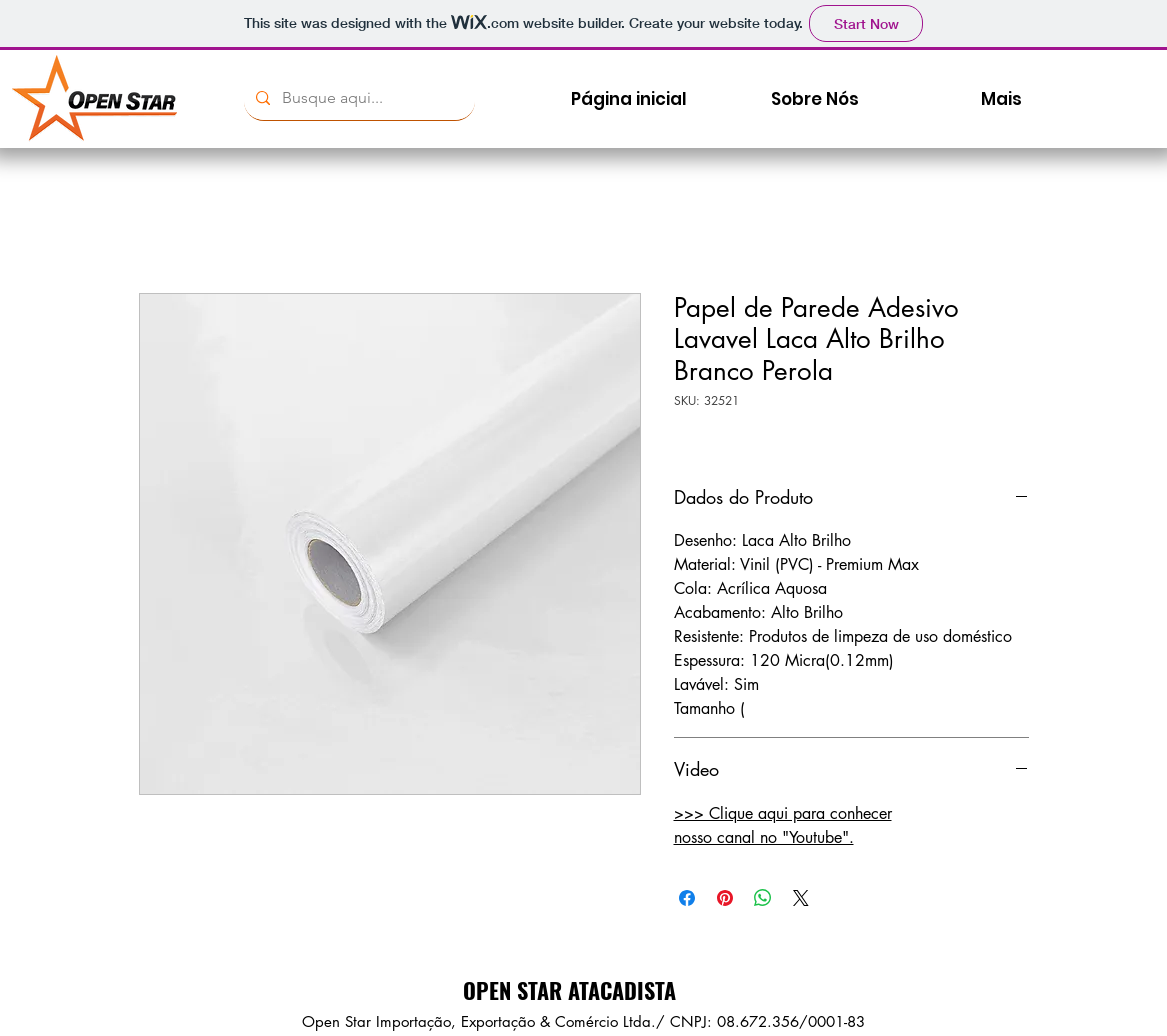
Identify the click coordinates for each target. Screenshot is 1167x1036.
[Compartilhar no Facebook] (687, 898)
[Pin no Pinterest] (725, 898)
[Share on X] (801, 898)
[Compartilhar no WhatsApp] (763, 898)
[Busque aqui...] (357, 98)
